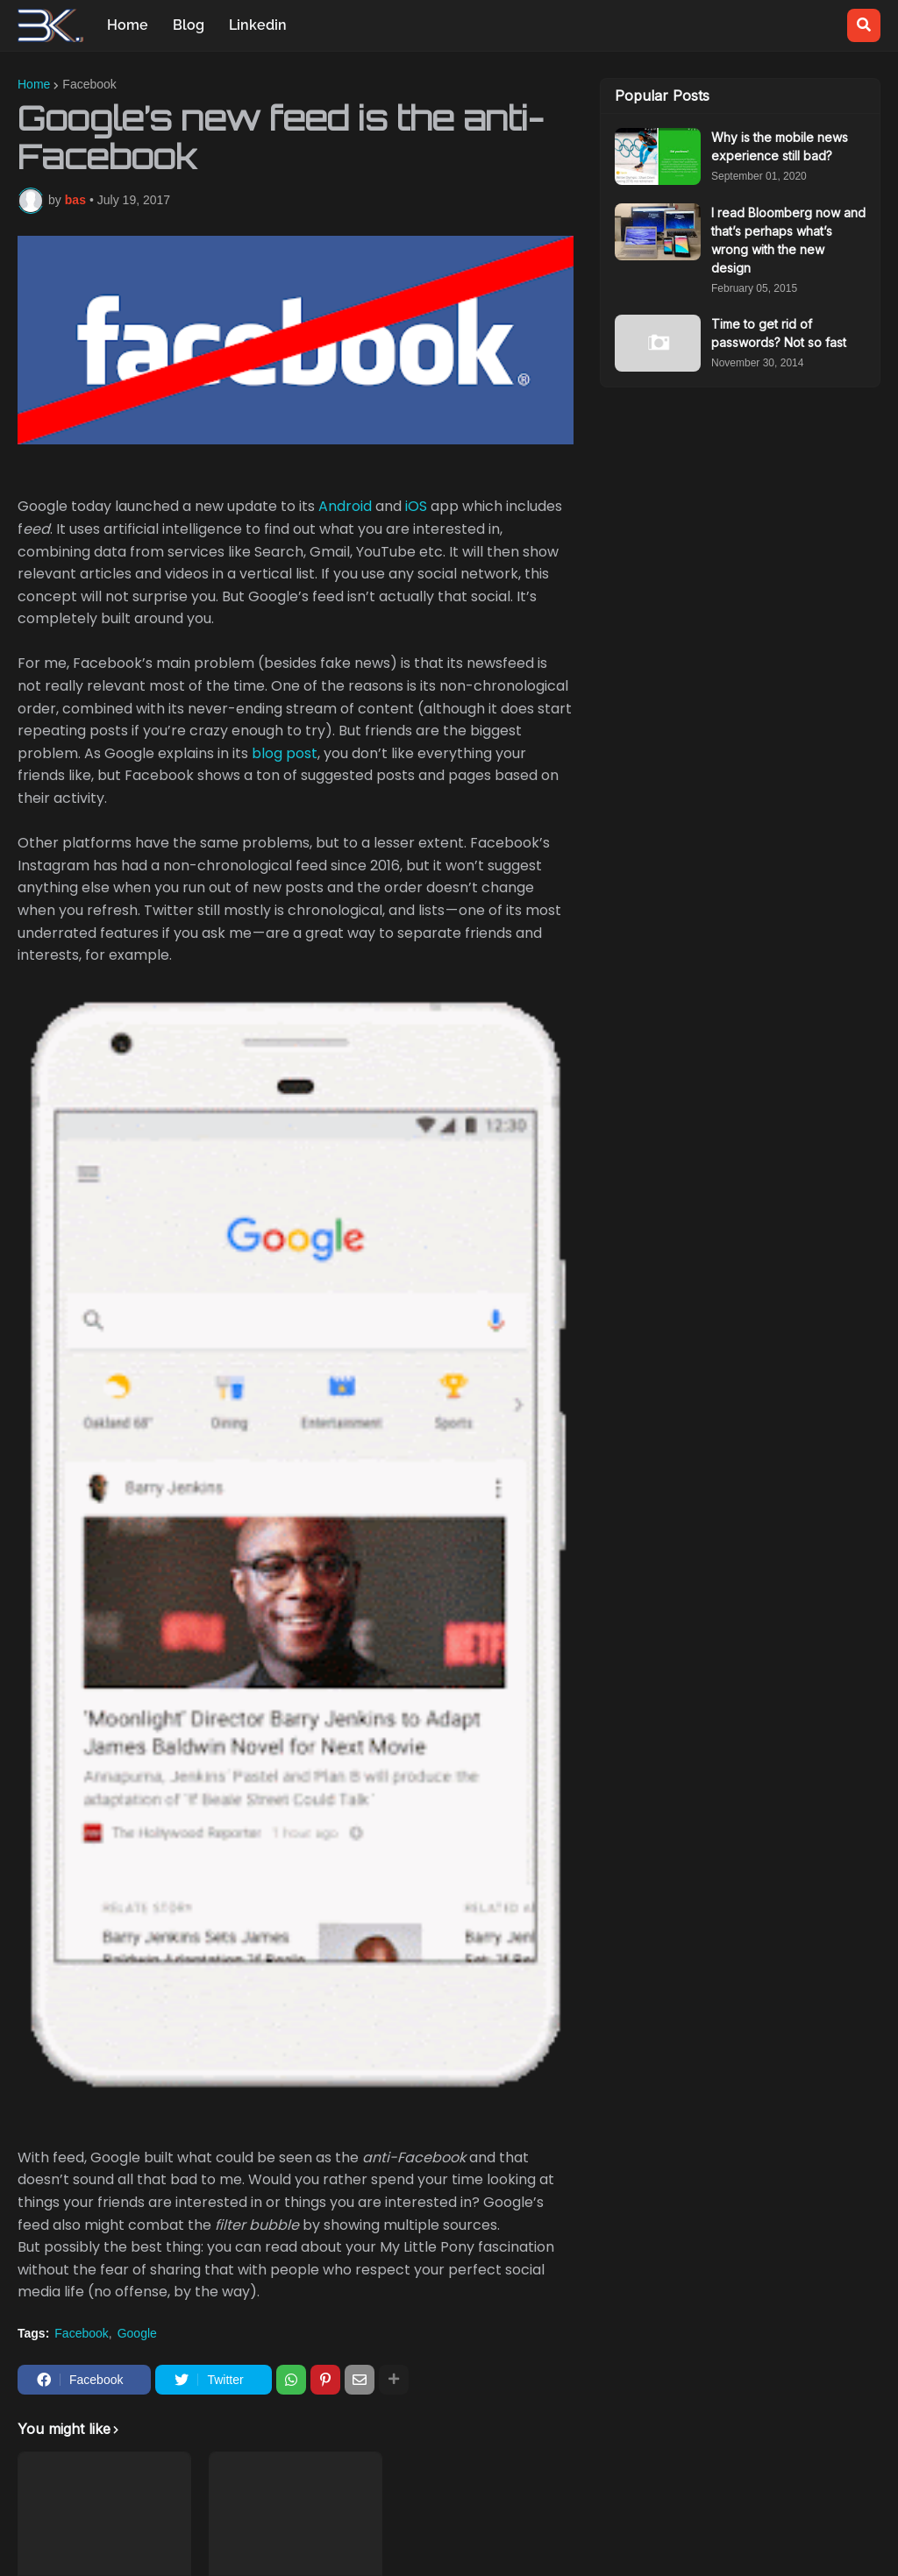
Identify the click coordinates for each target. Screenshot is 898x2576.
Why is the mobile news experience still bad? (779, 146)
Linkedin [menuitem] (258, 25)
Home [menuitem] (127, 25)
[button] (863, 25)
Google (137, 2333)
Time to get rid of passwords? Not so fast (778, 333)
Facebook (89, 84)
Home (34, 84)
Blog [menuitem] (188, 25)
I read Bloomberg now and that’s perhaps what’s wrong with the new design (788, 240)
